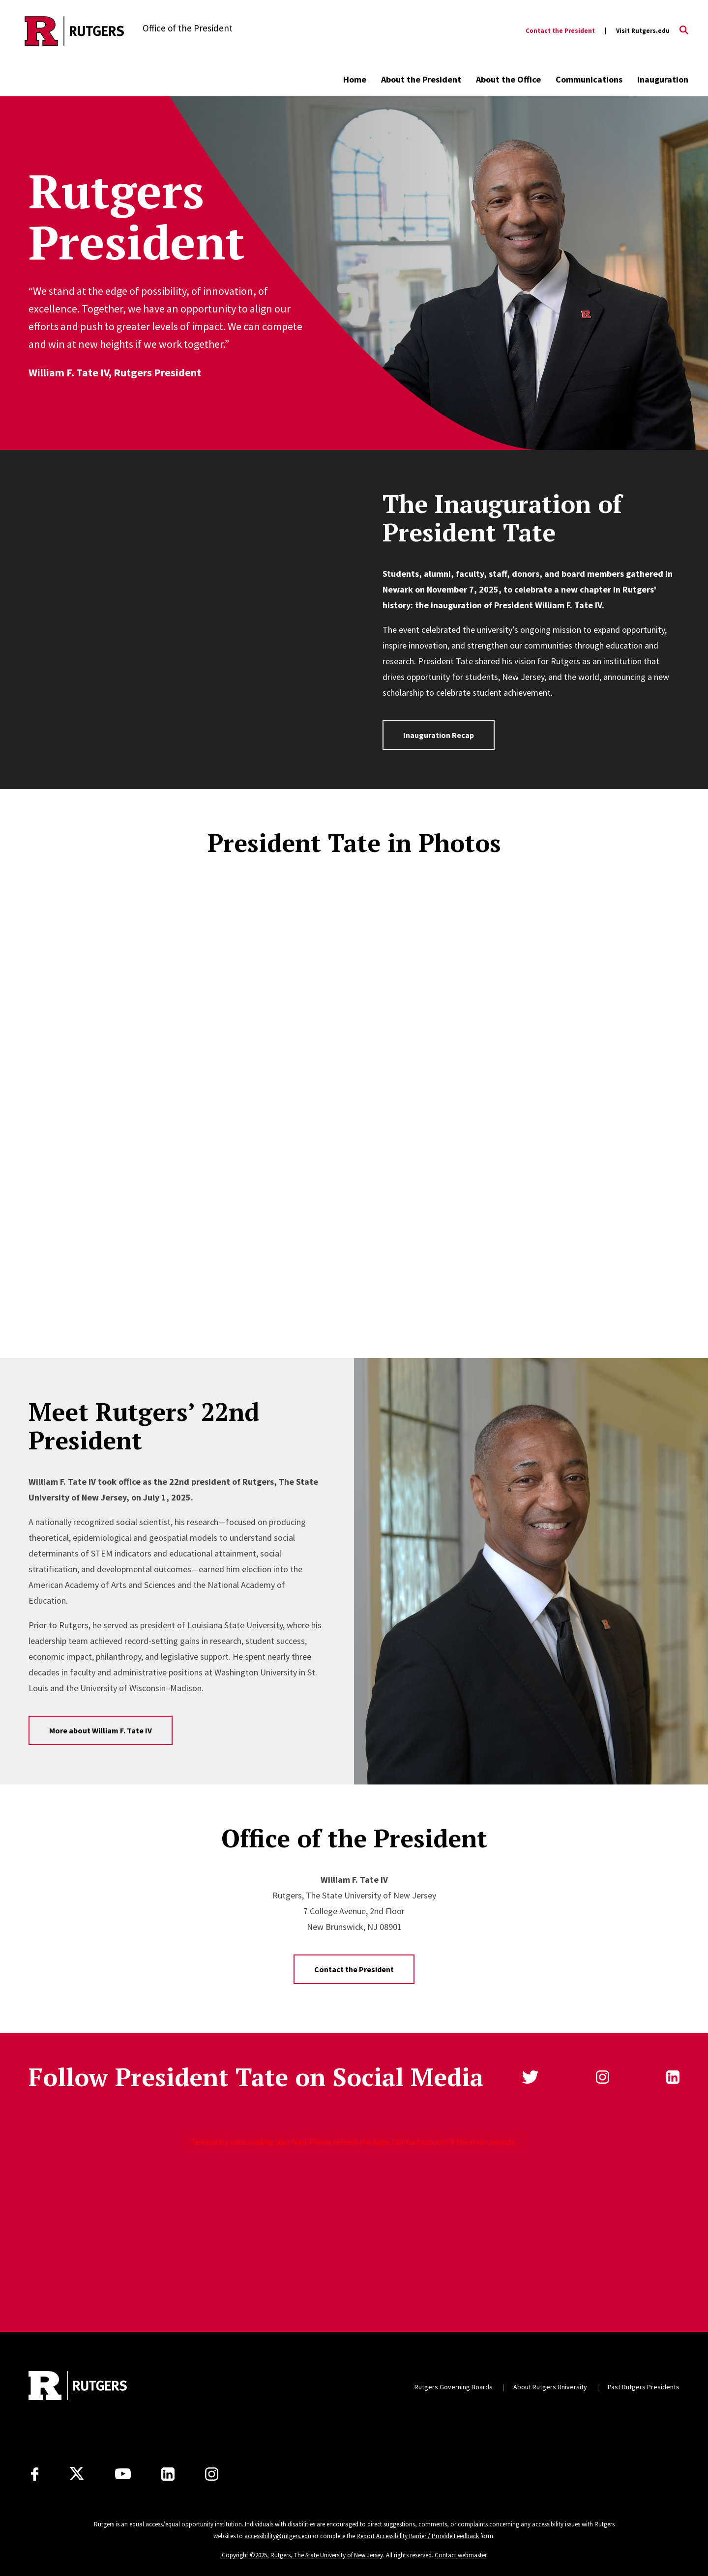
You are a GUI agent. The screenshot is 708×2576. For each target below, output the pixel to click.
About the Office (508, 79)
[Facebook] (34, 2474)
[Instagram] (211, 2474)
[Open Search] (683, 31)
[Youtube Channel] (123, 2473)
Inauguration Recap (438, 735)
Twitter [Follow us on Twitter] (530, 2077)
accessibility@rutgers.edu (277, 2536)
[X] (77, 2473)
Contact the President (560, 31)
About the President (421, 79)
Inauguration (662, 79)
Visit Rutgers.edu (643, 31)
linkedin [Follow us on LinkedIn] (672, 2077)
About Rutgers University (550, 2386)
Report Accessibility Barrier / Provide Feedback (417, 2536)
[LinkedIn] (168, 2474)
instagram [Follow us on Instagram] (602, 2077)
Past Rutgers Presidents (643, 2386)
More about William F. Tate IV (100, 1730)
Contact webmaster (461, 2555)
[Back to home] (78, 2387)
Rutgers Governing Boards (453, 2386)
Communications (589, 79)
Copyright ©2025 (244, 2555)
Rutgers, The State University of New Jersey (326, 2555)
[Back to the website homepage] (74, 31)
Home (354, 79)
